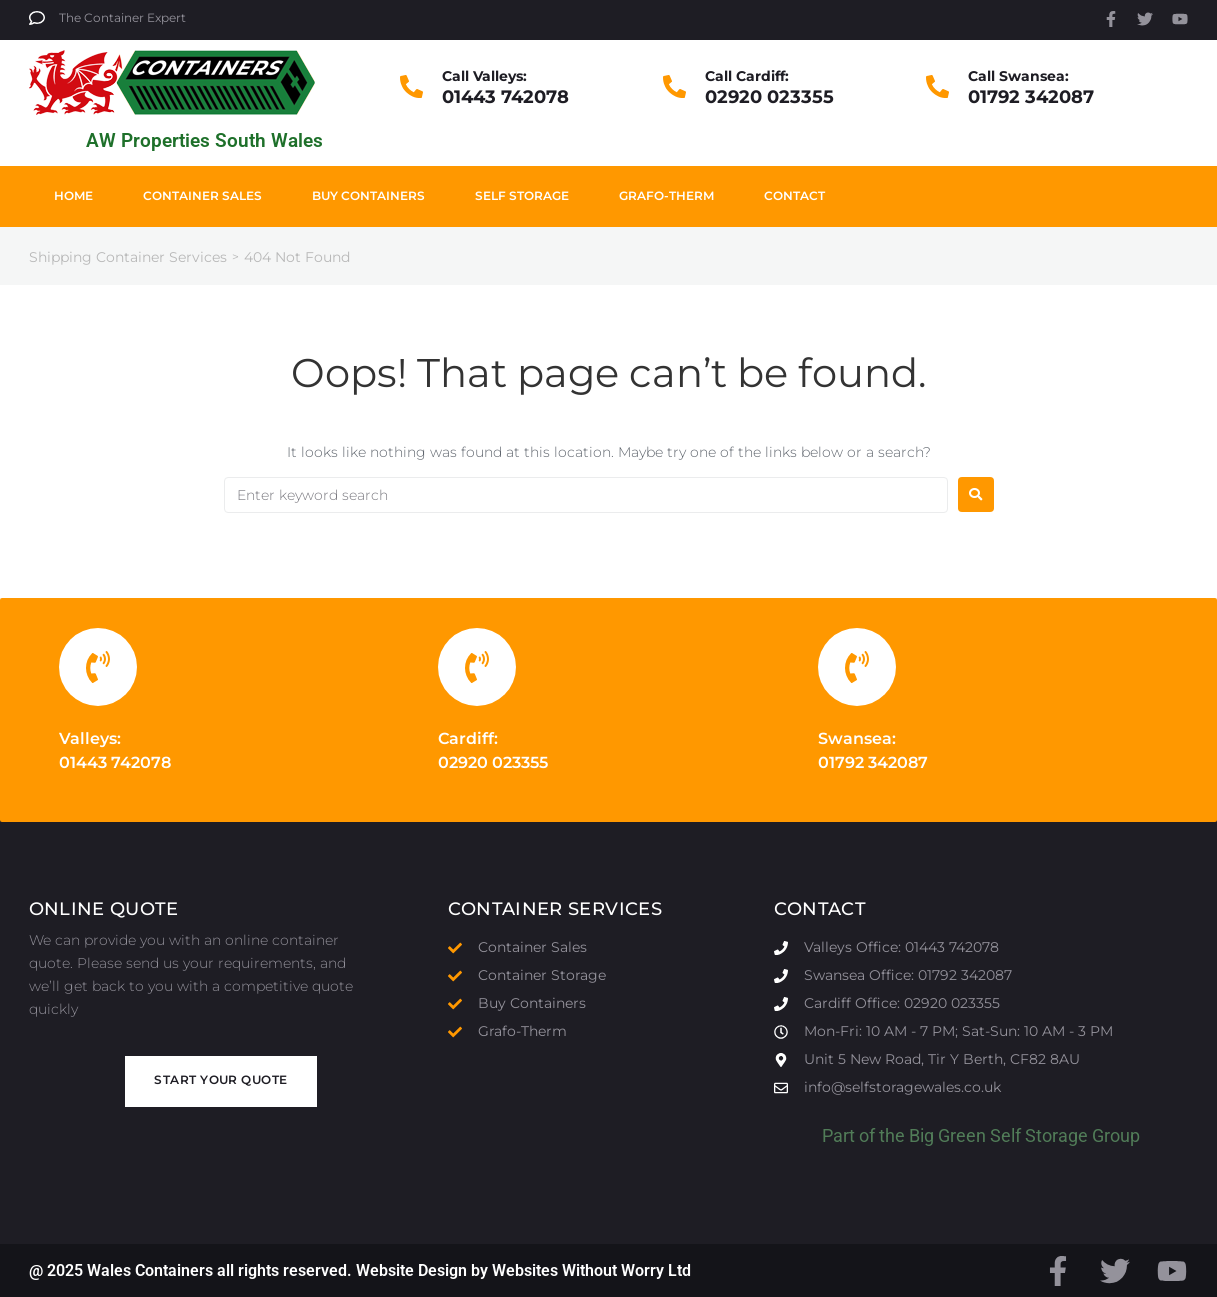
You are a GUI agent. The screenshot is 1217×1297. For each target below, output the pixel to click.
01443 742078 (505, 97)
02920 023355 (769, 97)
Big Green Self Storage (998, 1135)
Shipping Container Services (128, 257)
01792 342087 (1031, 97)
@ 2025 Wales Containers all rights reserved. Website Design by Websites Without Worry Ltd (360, 1270)
